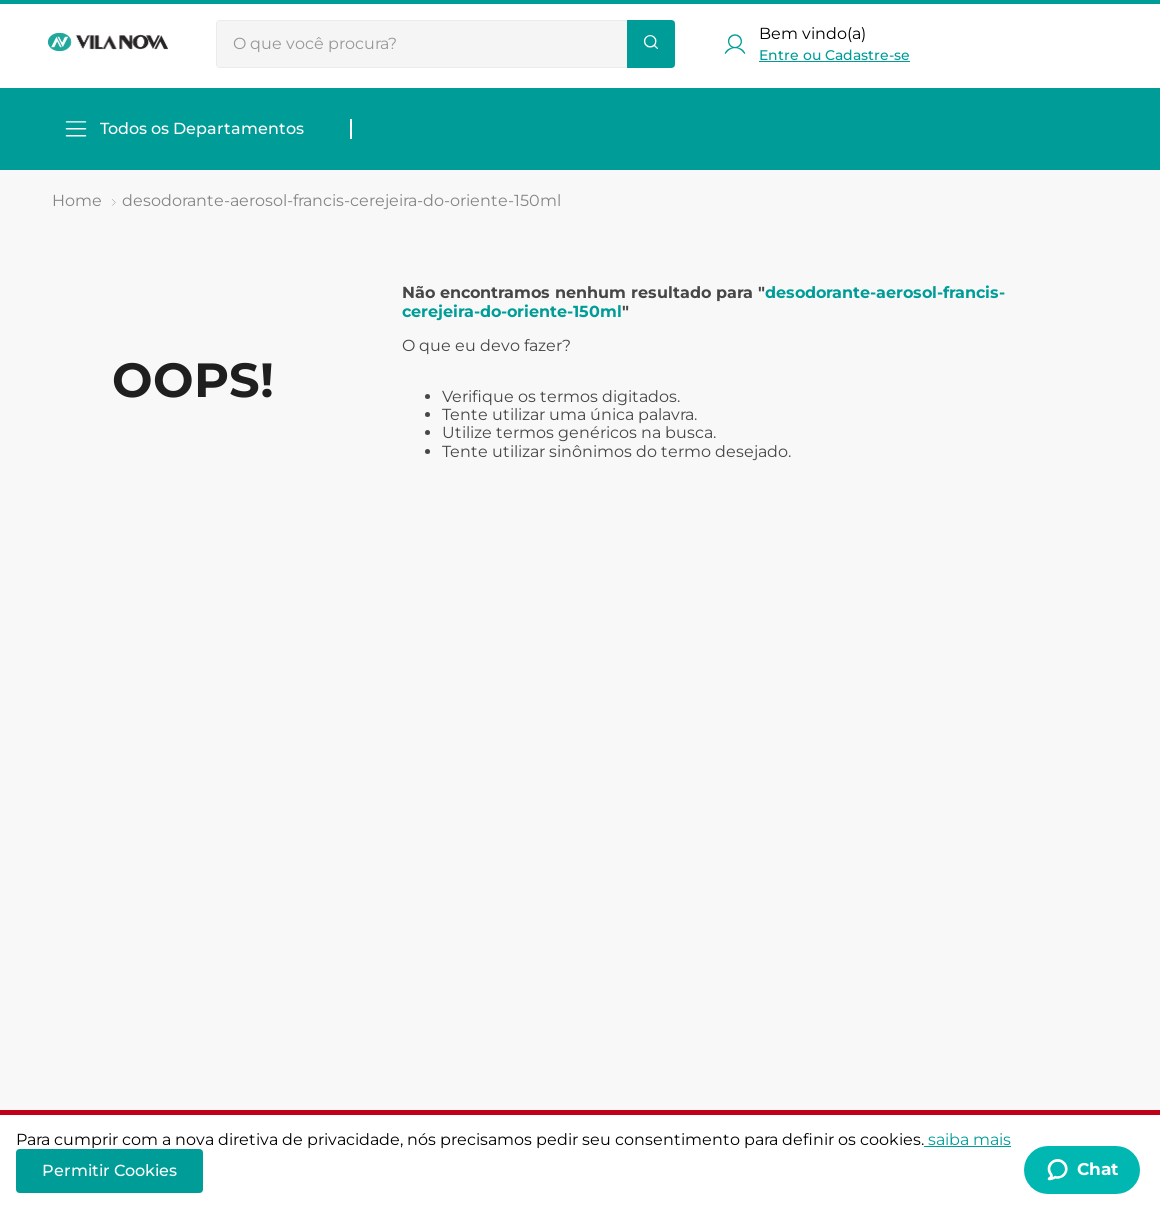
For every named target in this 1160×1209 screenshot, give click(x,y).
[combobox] (445, 44)
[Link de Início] (77, 201)
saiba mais (967, 1139)
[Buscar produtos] (651, 44)
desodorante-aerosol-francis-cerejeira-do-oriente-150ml (341, 200)
